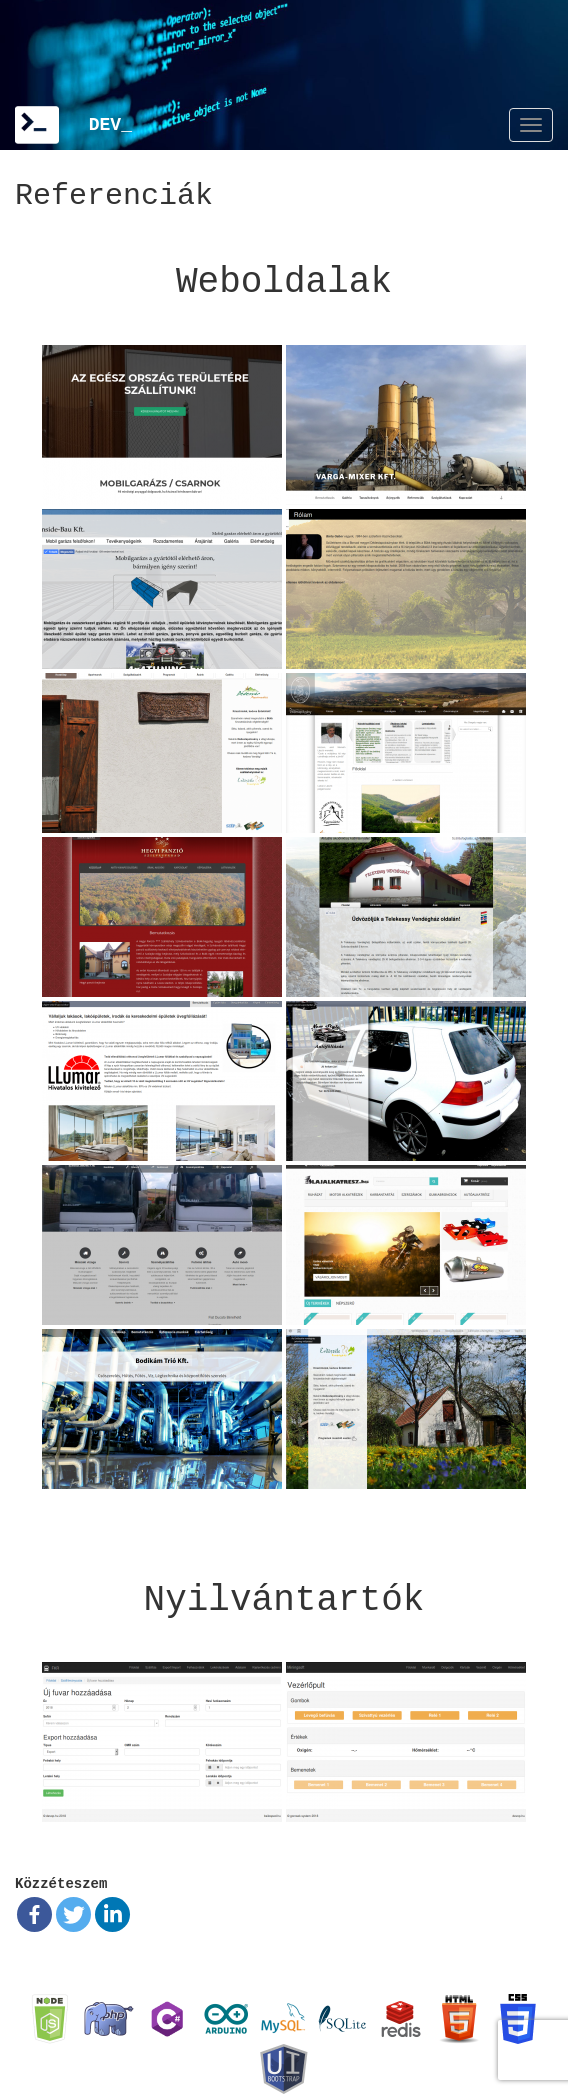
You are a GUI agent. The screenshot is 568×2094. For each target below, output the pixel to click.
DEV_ (110, 125)
